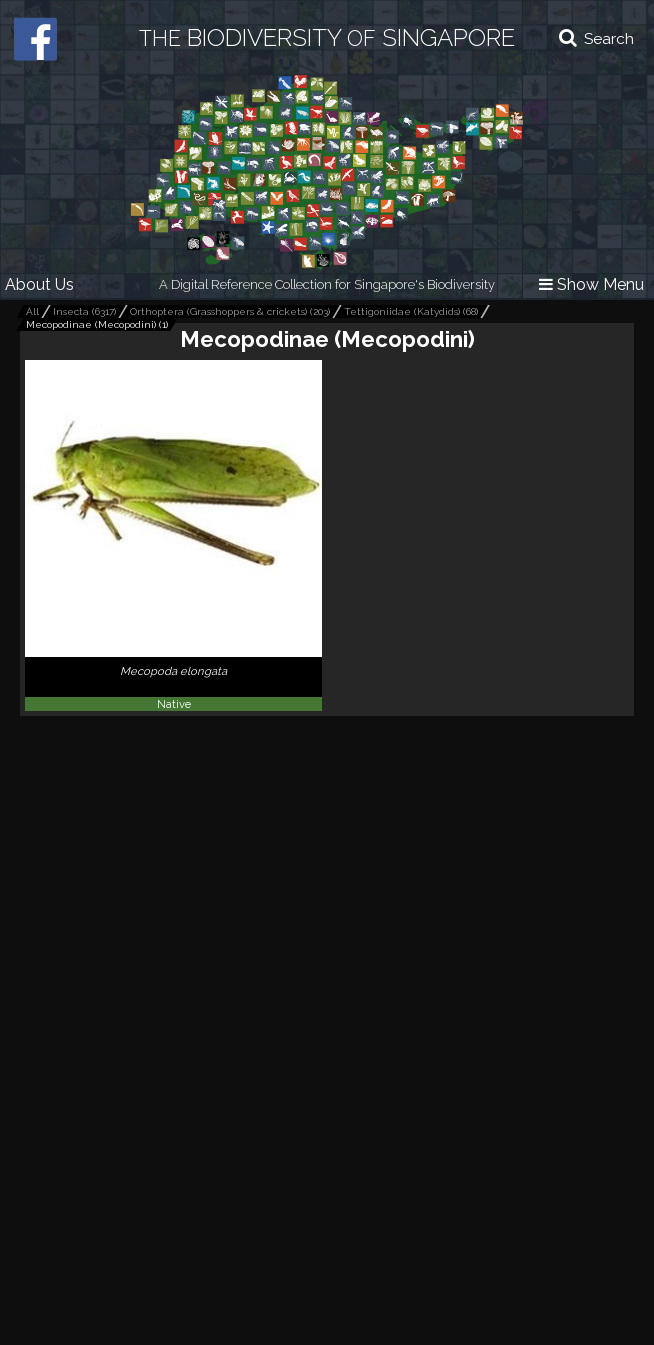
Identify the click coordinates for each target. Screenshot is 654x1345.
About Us (39, 284)
